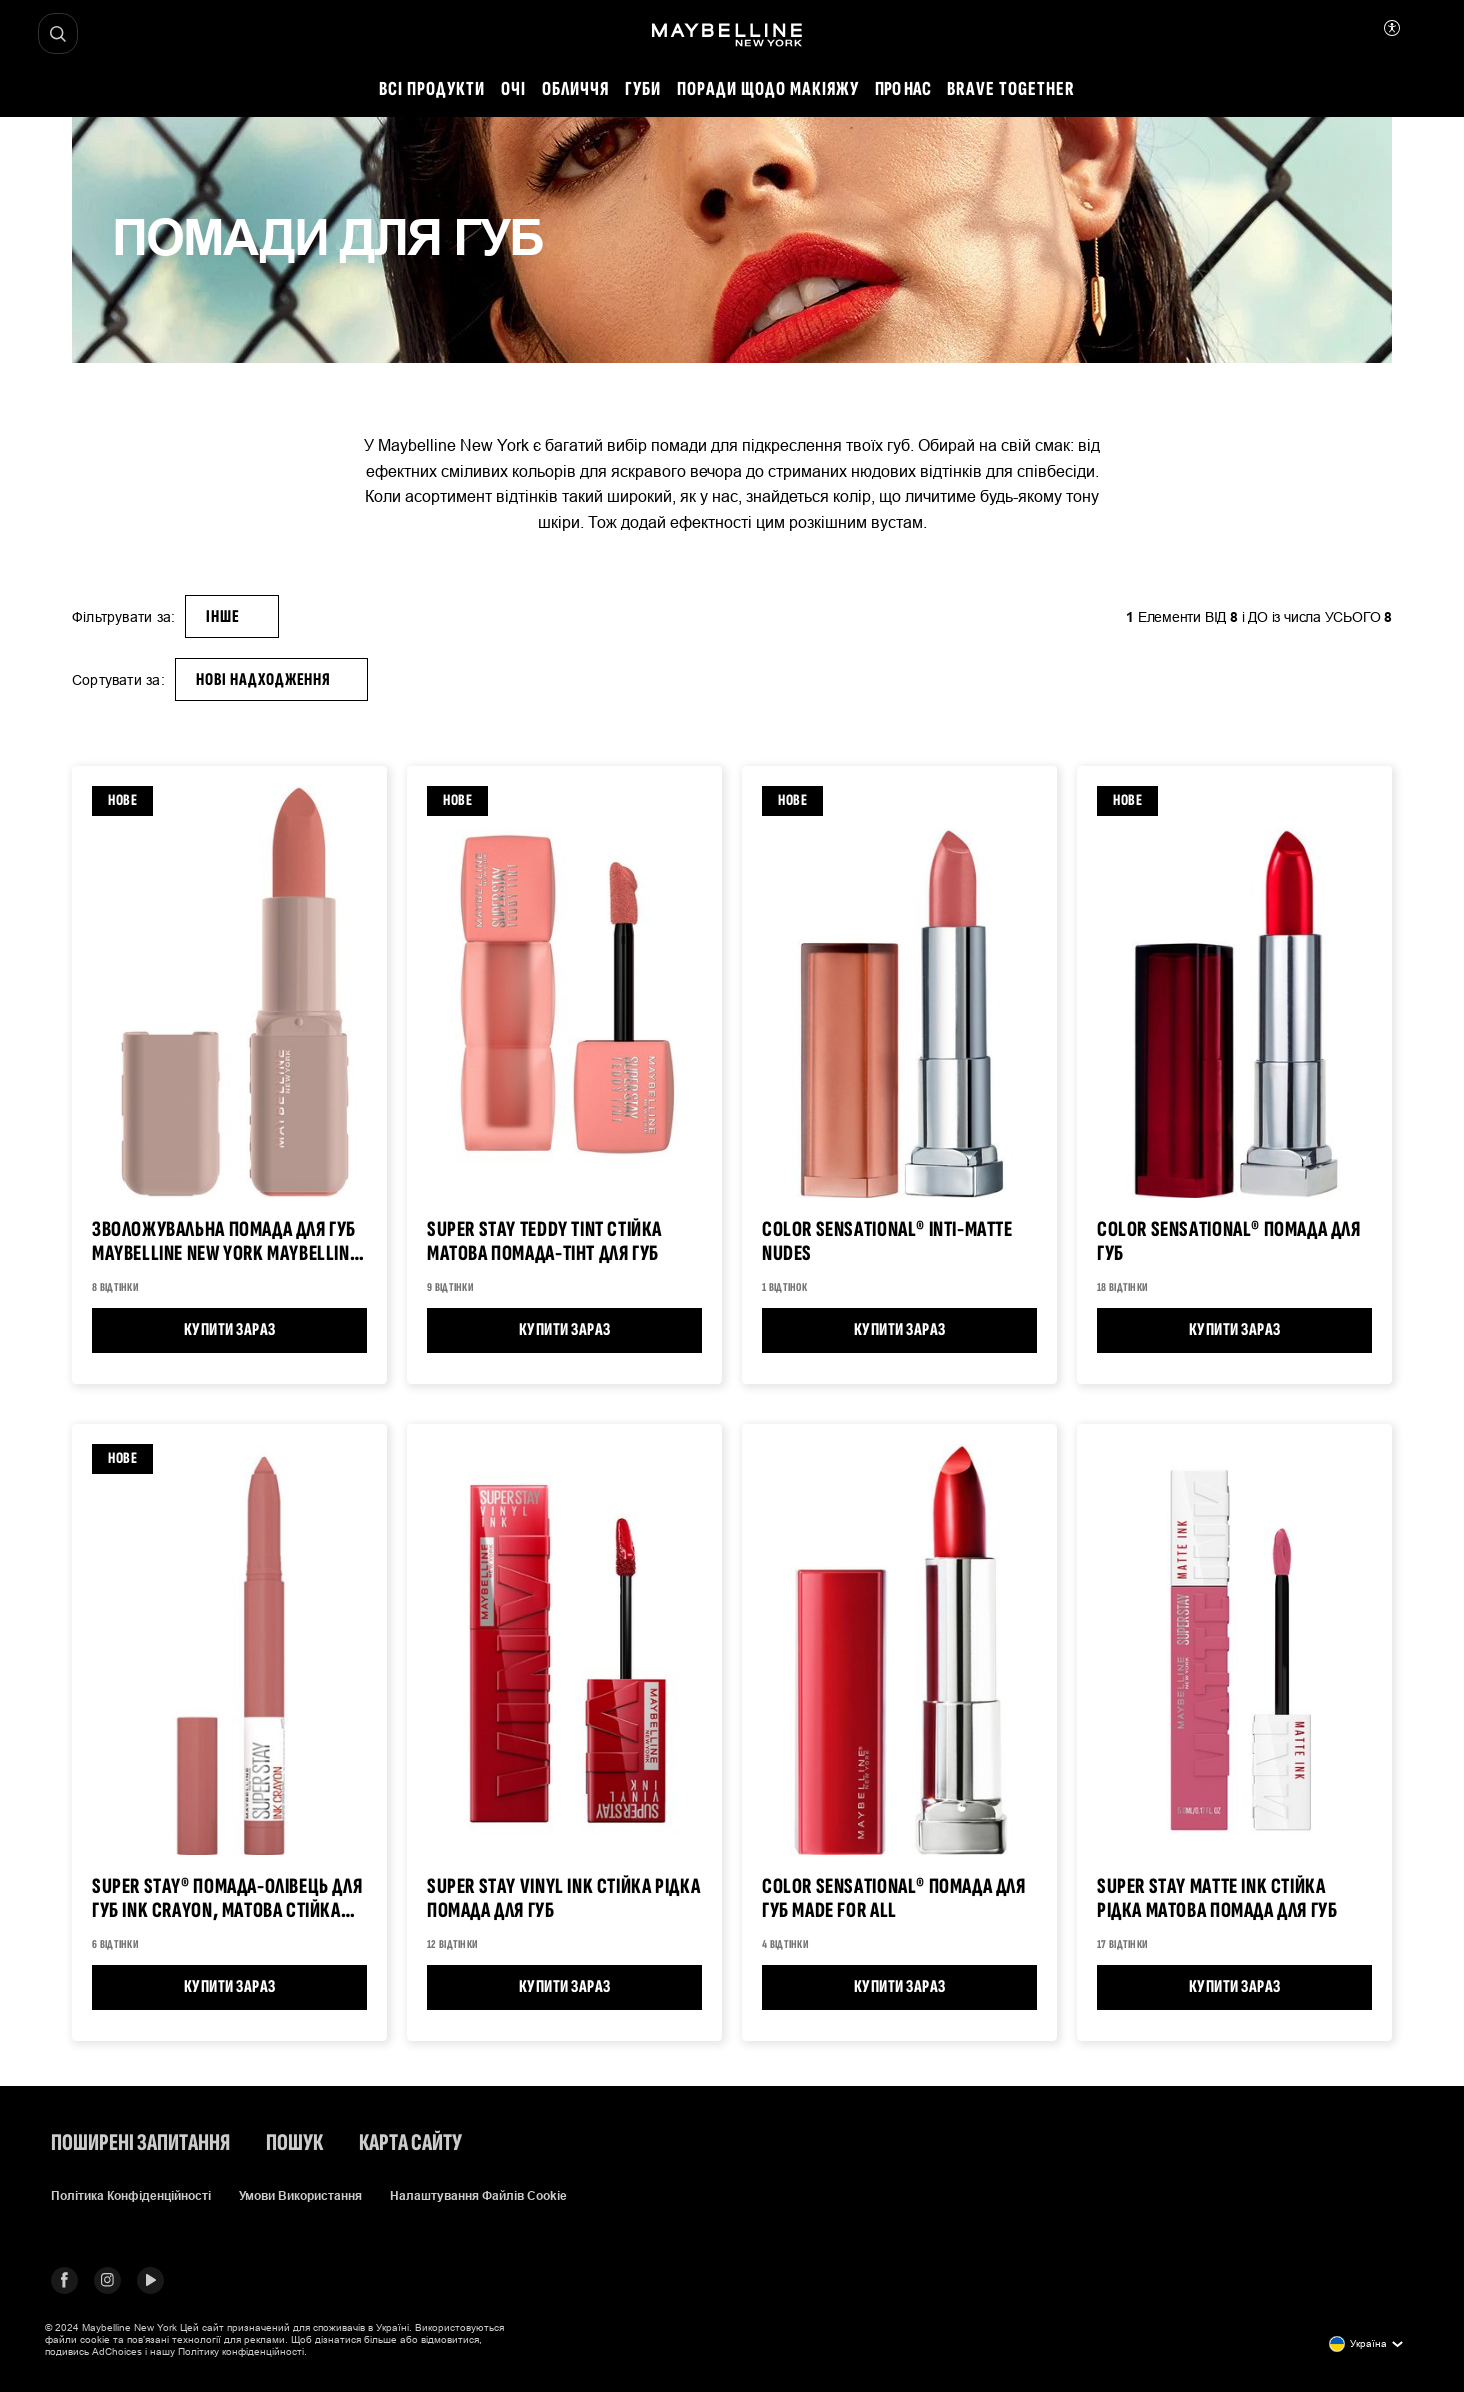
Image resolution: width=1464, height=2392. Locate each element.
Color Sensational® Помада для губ (1229, 1243)
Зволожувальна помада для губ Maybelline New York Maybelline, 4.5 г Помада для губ (228, 1243)
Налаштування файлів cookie (478, 2196)
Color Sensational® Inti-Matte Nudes (887, 1243)
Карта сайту (410, 2143)
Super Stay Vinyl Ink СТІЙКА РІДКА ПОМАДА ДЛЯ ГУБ (563, 1900)
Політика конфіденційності (131, 2196)
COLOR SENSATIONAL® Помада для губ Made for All (894, 1900)
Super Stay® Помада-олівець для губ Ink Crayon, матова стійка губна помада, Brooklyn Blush (227, 1900)
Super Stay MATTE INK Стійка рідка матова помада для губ (1217, 1900)
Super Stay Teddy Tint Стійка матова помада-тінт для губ (544, 1243)
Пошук (294, 2143)
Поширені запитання (140, 2143)
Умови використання (300, 2196)
